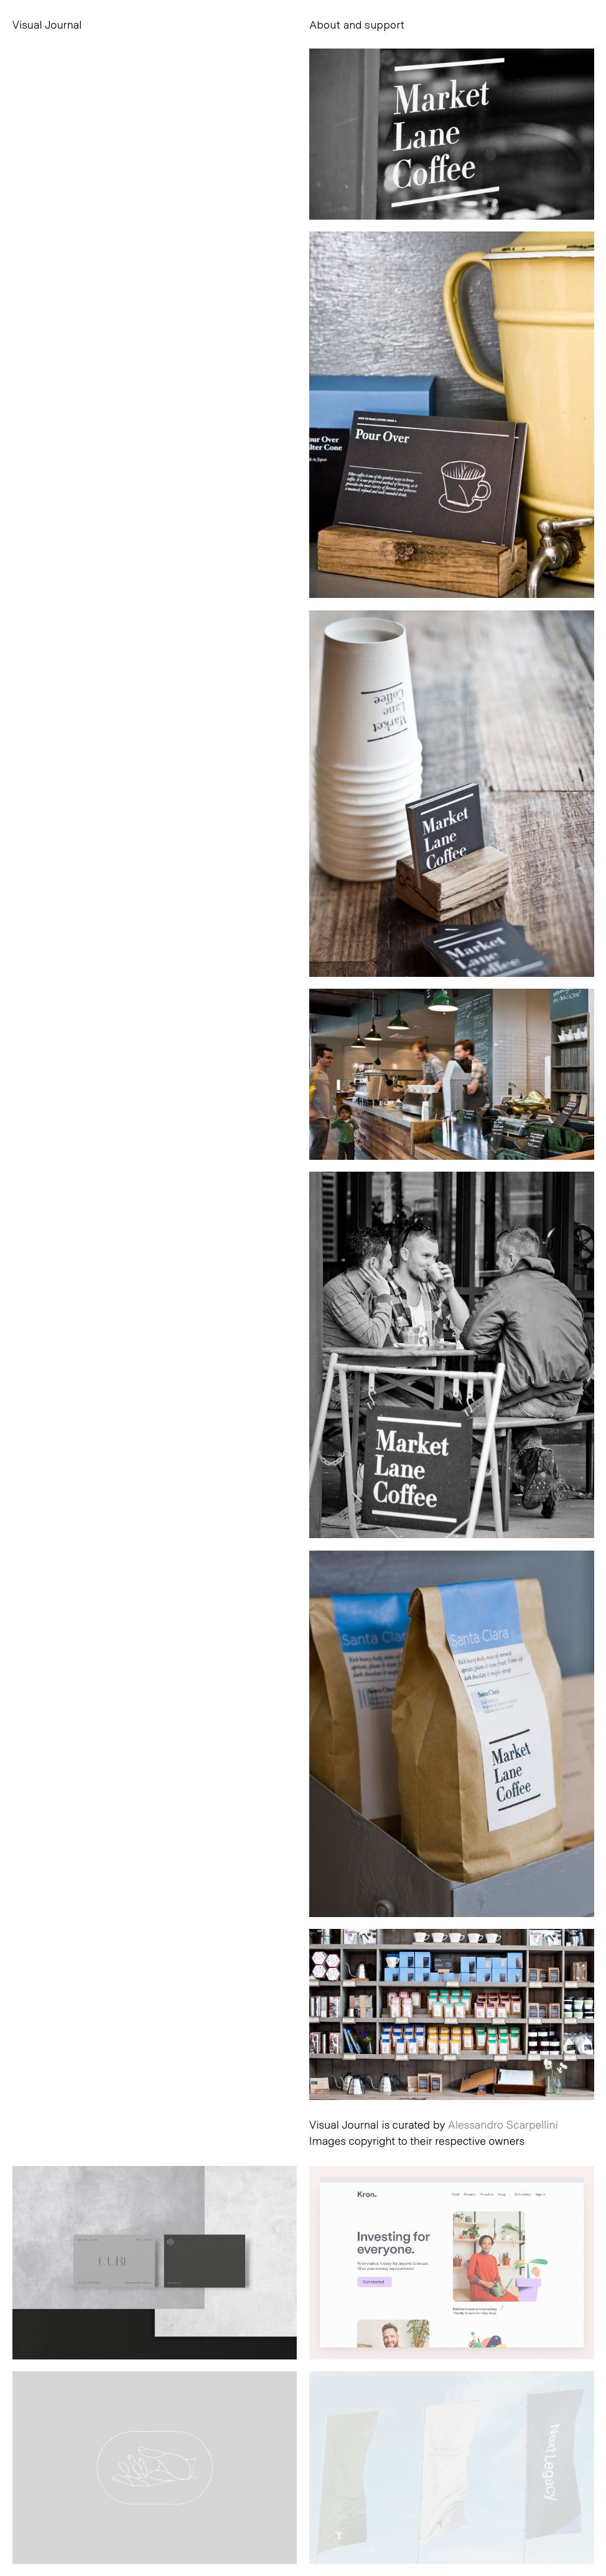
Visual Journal (47, 24)
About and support (356, 24)
